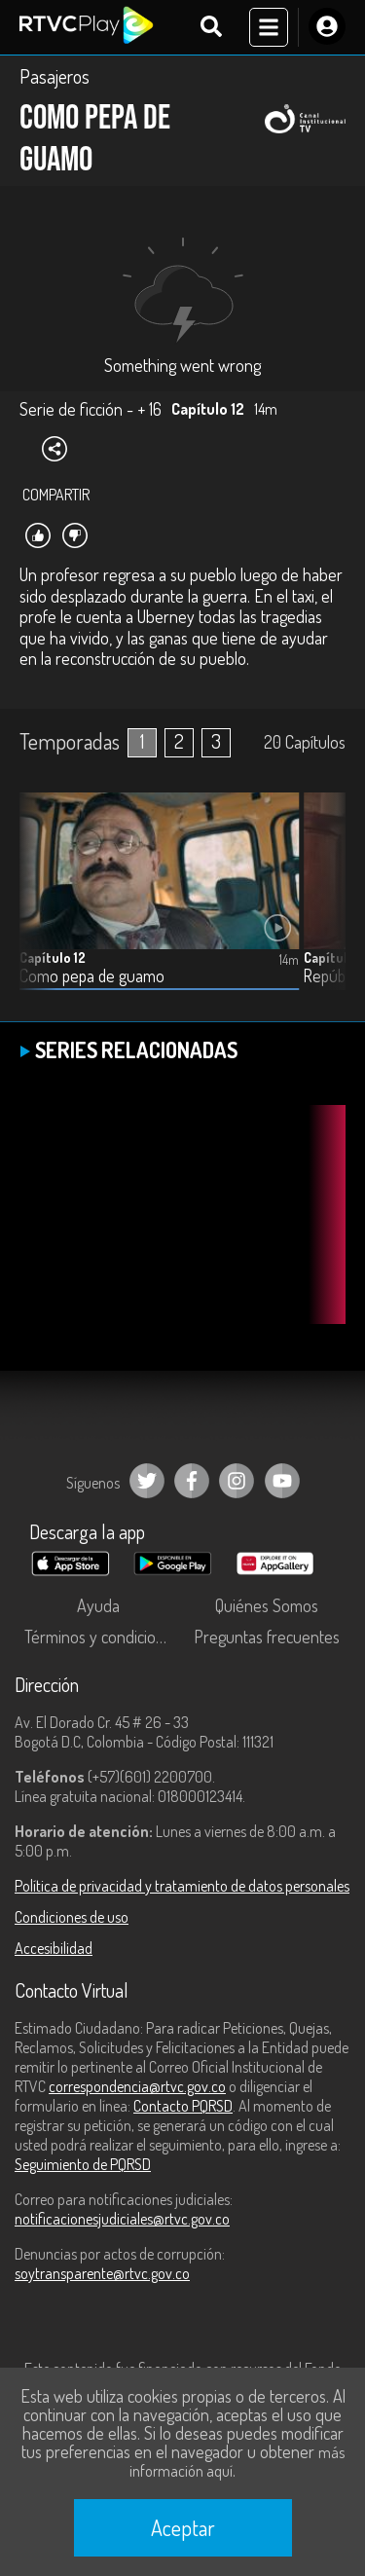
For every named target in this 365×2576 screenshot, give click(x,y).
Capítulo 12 (52, 957)
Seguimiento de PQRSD (83, 2164)
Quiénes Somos (266, 1605)
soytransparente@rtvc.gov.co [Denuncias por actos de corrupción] (102, 2273)
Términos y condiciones (102, 1636)
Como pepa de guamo (91, 976)
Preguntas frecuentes (267, 1636)
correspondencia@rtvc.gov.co (137, 2086)
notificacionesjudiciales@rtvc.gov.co (122, 2218)
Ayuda (98, 1605)
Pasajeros (54, 76)
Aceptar (183, 2527)
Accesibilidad (53, 1948)
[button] (321, 906)
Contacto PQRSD (183, 2106)
